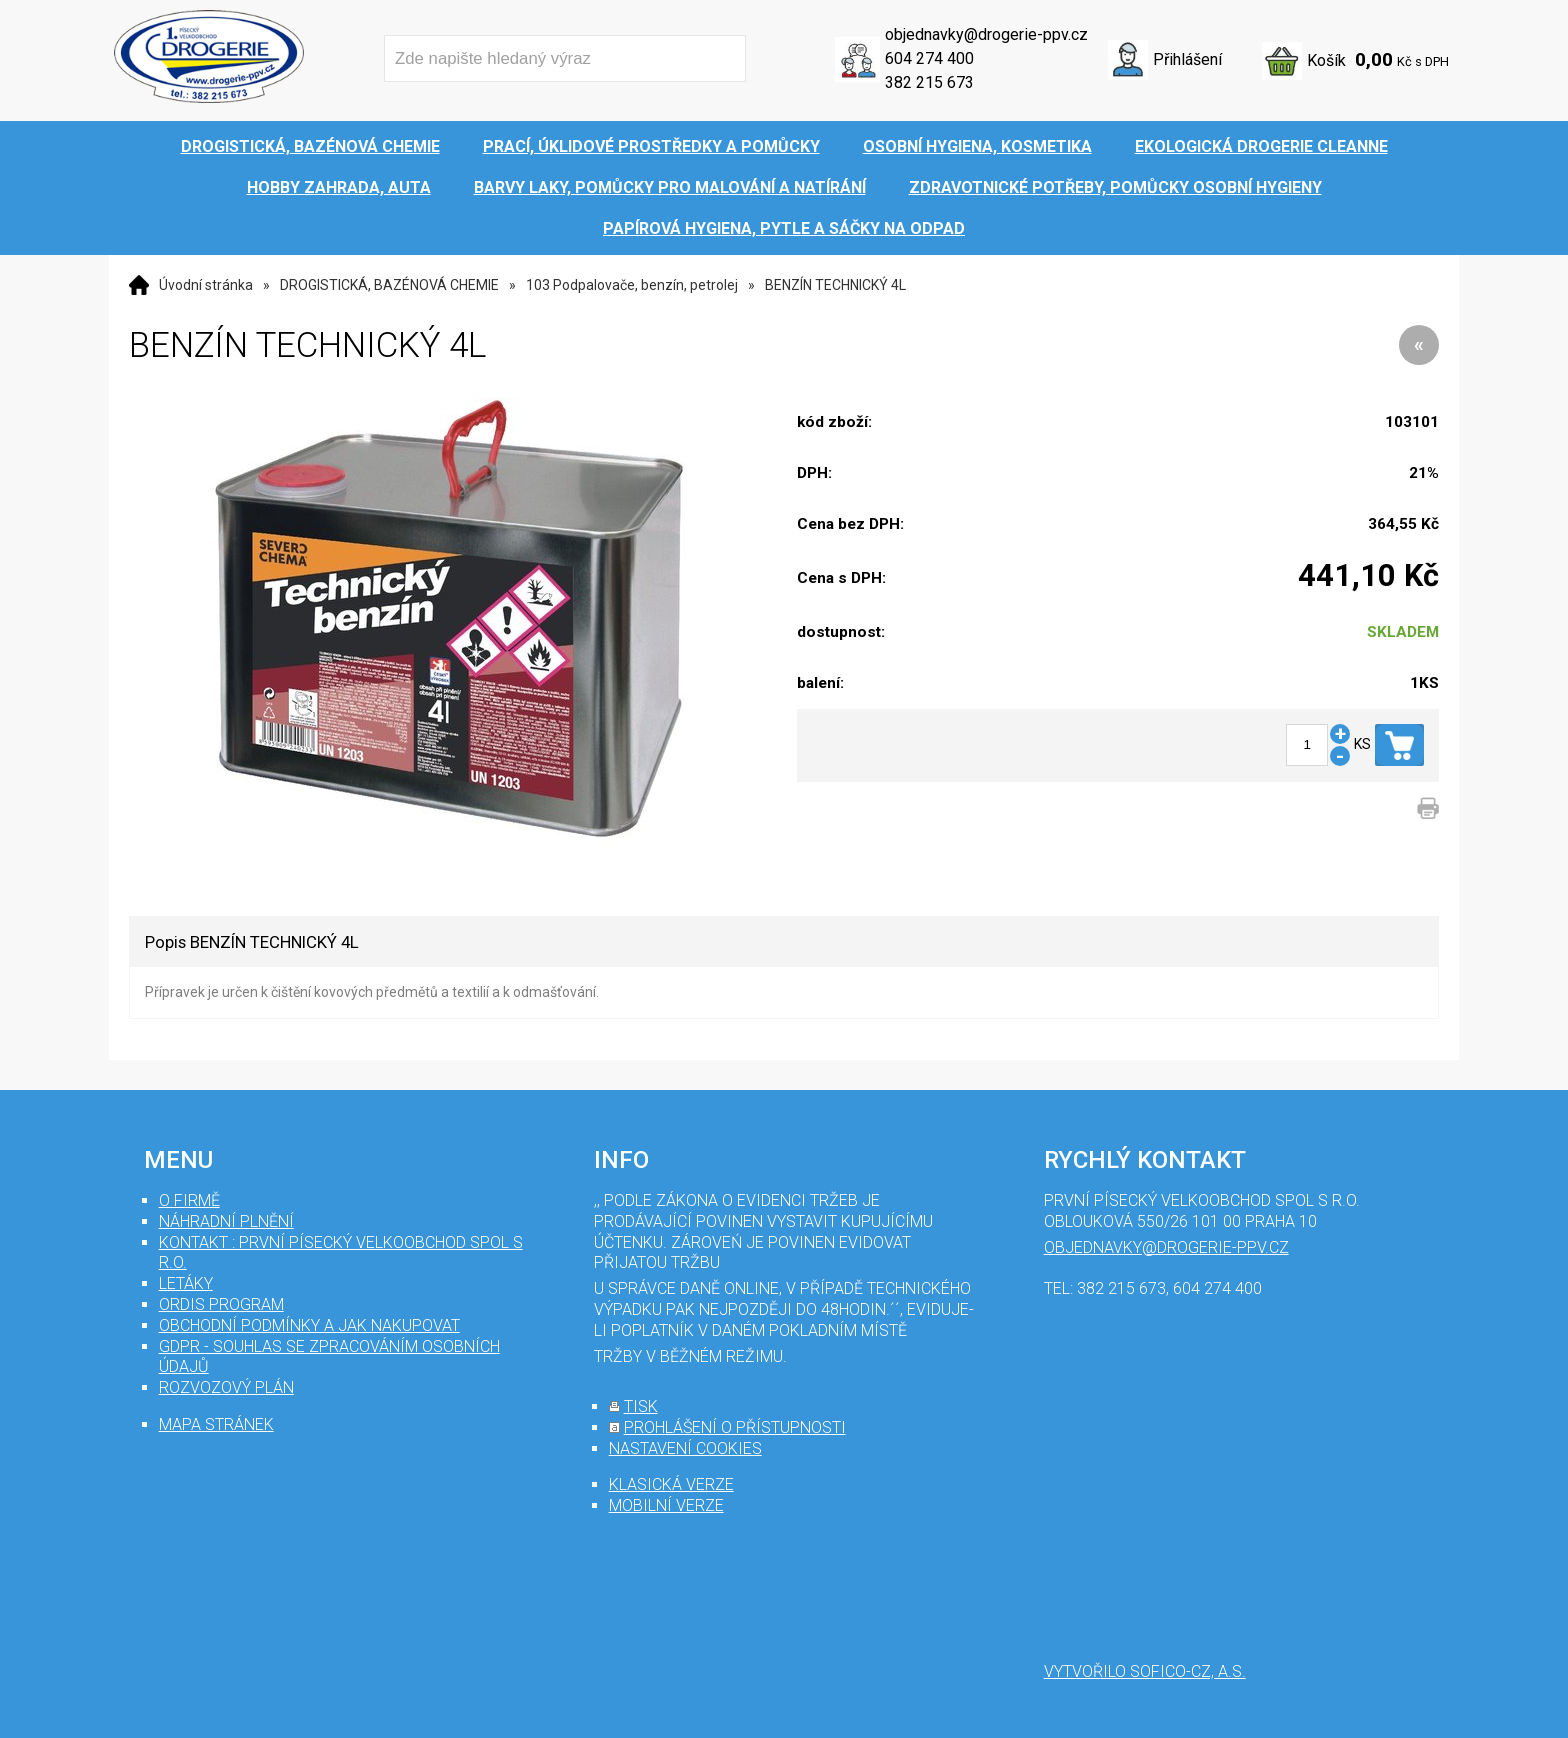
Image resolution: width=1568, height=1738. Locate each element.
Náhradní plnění (226, 1221)
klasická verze (671, 1484)
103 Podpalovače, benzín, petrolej (632, 285)
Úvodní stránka (206, 285)
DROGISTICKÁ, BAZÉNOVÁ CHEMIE (389, 285)
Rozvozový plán (226, 1387)
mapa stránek (216, 1424)
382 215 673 (929, 82)
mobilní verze (666, 1505)
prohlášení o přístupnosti (735, 1427)
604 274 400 (929, 58)
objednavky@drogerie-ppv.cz (986, 34)
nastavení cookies (685, 1448)
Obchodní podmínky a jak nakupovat (309, 1325)
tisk (641, 1406)
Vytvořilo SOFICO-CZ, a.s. (1145, 1671)
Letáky (186, 1283)
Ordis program (221, 1304)
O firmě (189, 1200)
